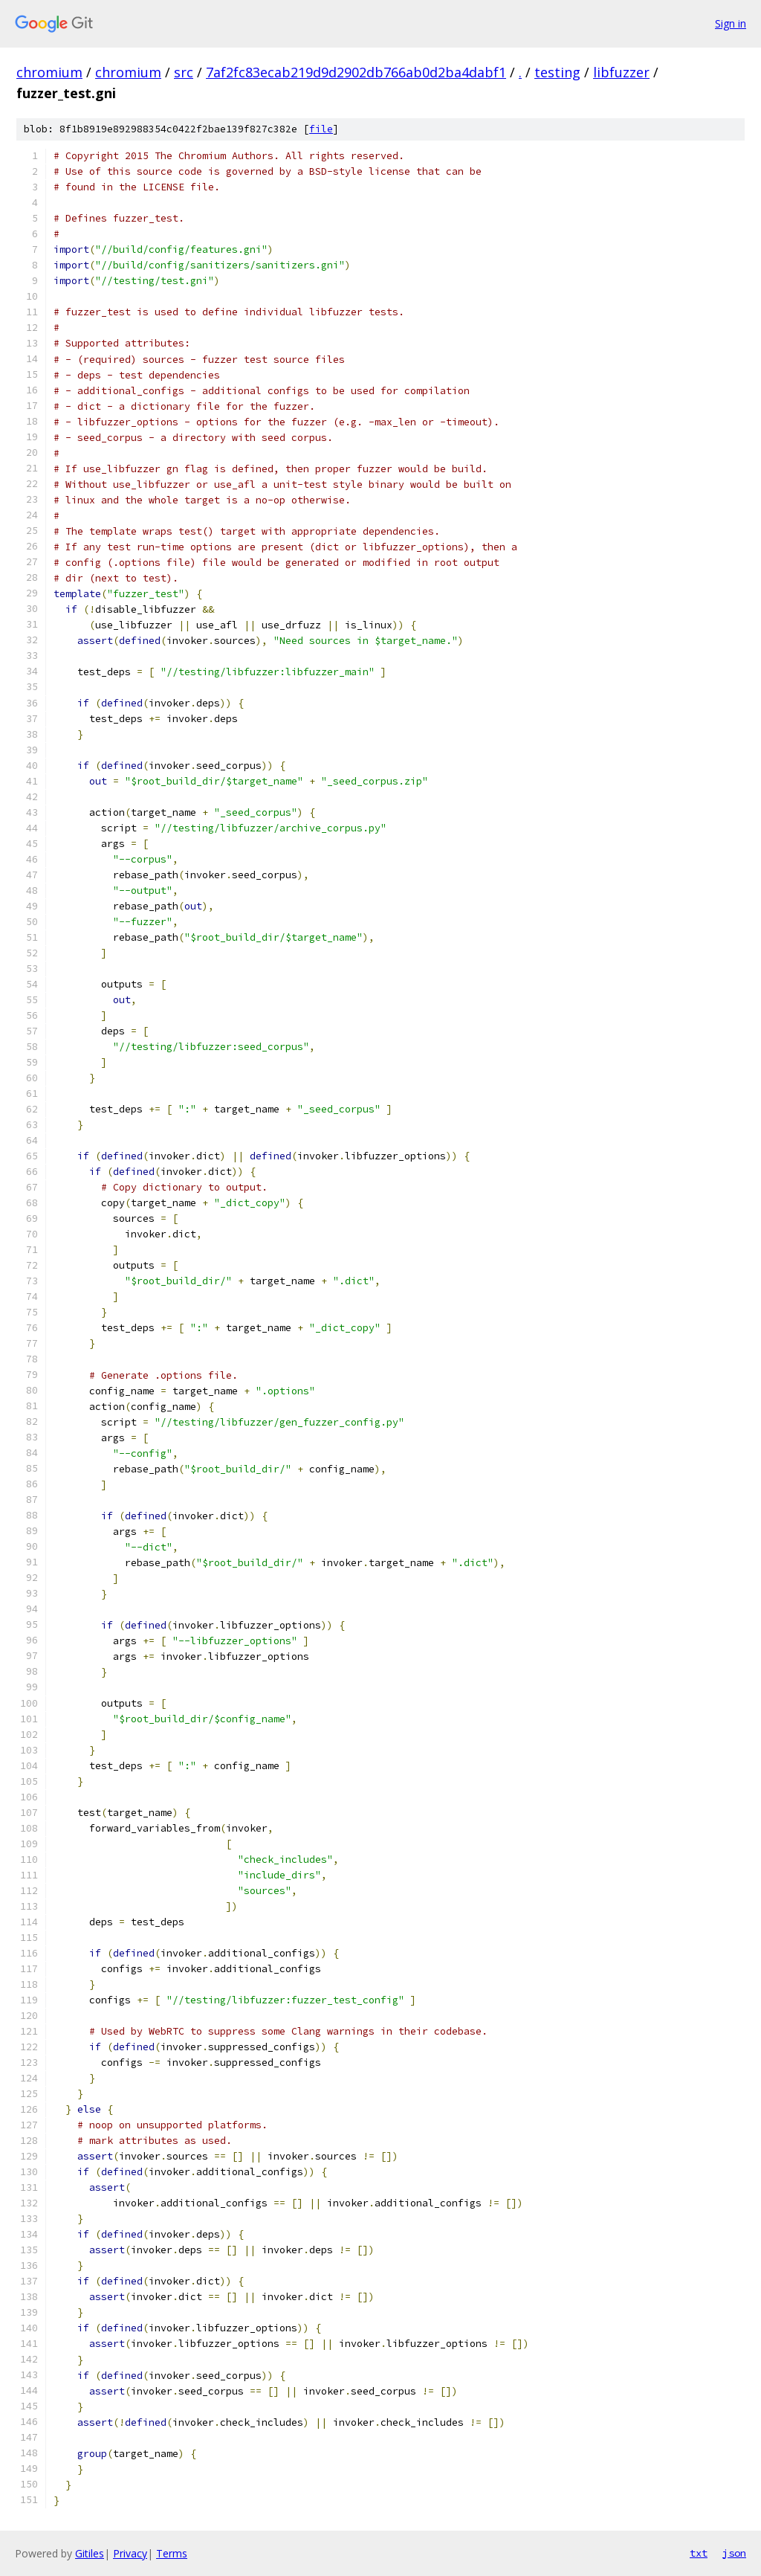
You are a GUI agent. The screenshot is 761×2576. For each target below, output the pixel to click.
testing (557, 72)
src (183, 72)
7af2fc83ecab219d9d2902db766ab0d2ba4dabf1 (356, 72)
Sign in (730, 23)
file (321, 129)
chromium (49, 72)
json (734, 2553)
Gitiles (89, 2553)
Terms (171, 2553)
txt (698, 2553)
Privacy (130, 2553)
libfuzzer (621, 72)
